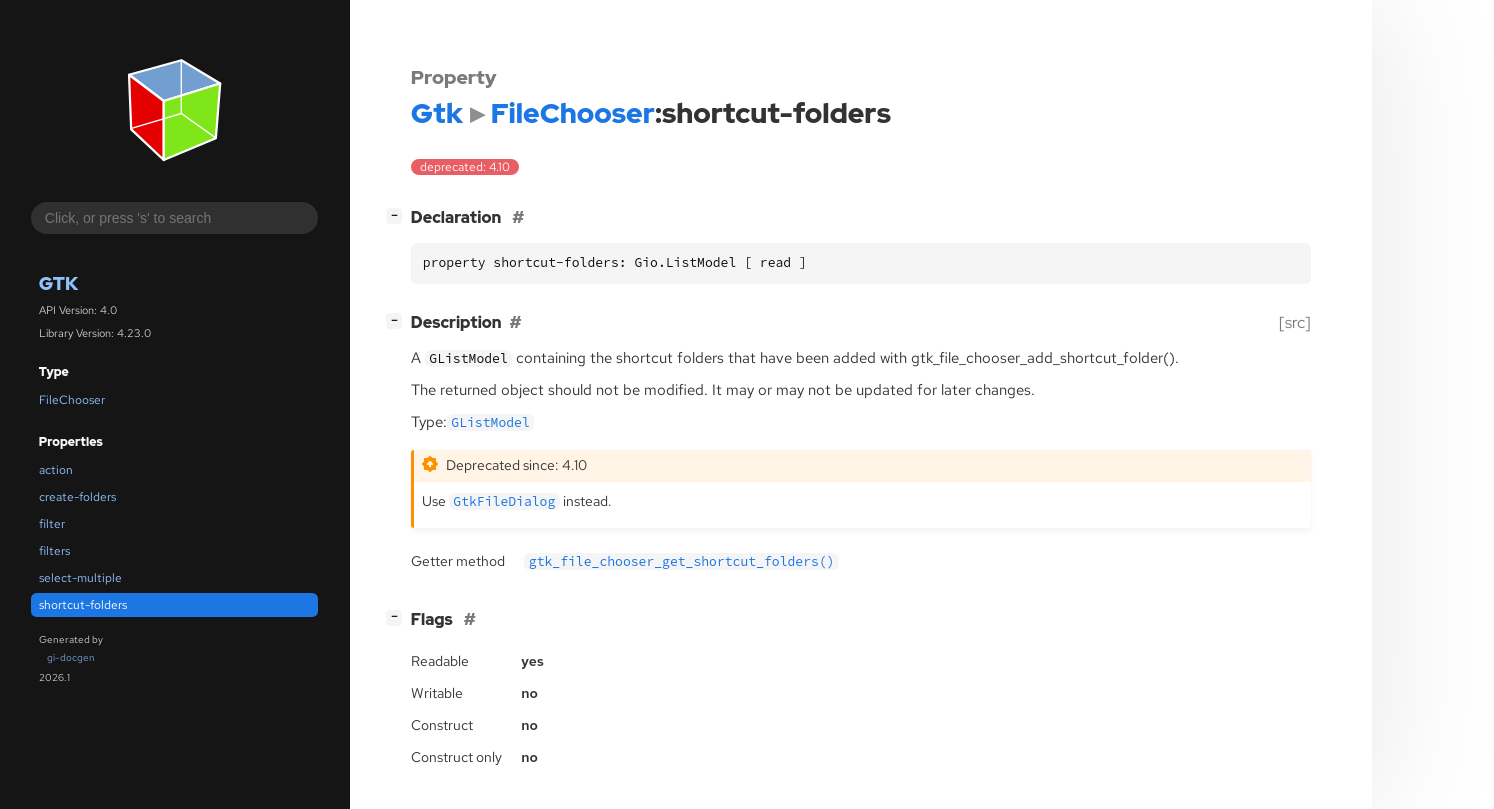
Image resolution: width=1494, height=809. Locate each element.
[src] (1295, 322)
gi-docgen (71, 657)
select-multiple (80, 578)
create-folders (77, 497)
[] (398, 215)
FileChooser (72, 400)
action (56, 470)
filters (54, 551)
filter (52, 524)
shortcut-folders (83, 605)
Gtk (58, 283)
